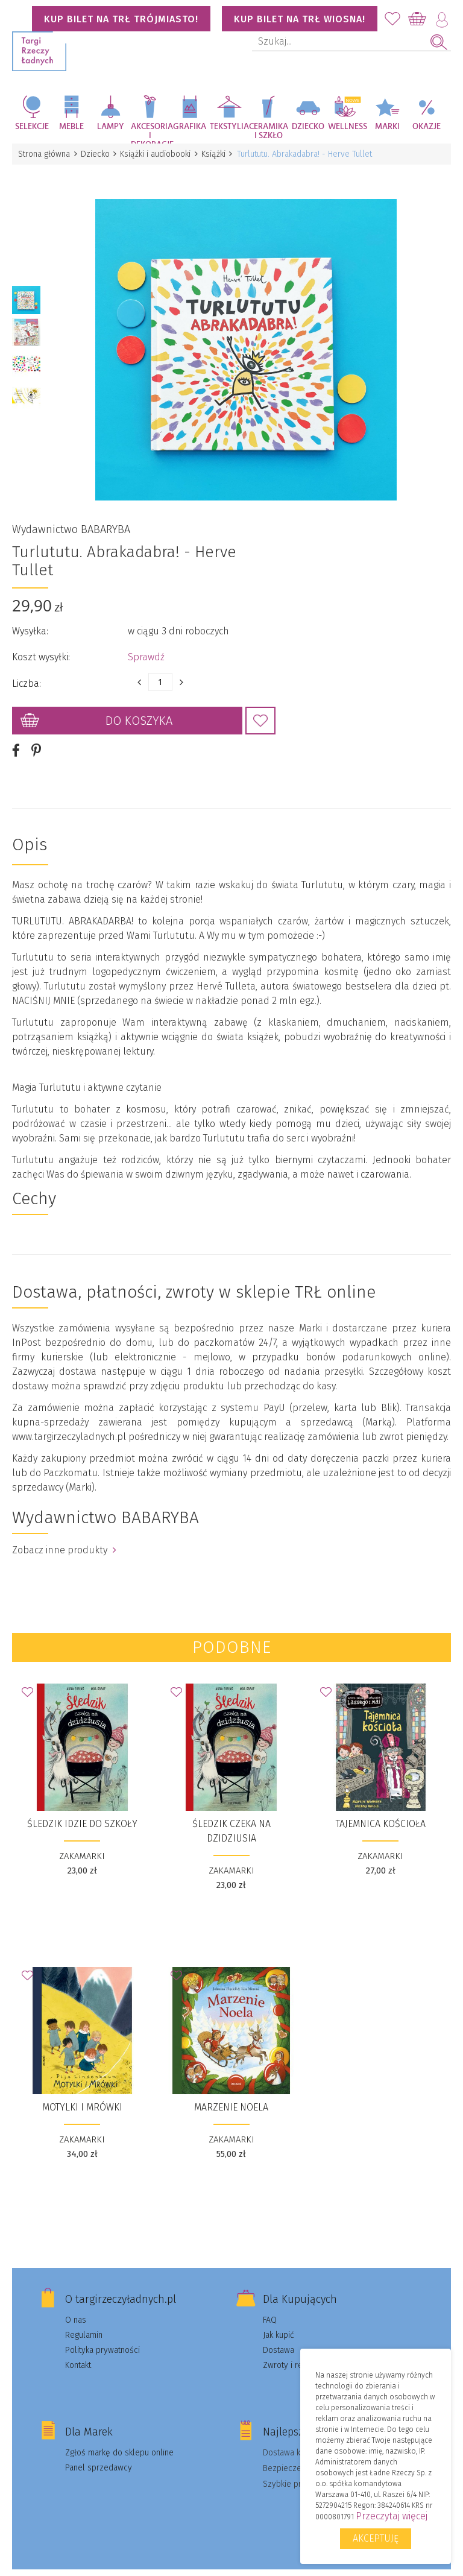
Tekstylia (229, 126)
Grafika (189, 126)
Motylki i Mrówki (82, 2091)
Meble (71, 126)
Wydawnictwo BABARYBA (71, 513)
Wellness (347, 126)
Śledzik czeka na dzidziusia (231, 1815)
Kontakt (78, 2349)
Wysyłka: (30, 614)
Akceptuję (375, 2538)
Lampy (110, 126)
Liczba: (26, 667)
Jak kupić (278, 2319)
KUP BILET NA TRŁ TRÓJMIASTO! (121, 19)
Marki (387, 126)
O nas (75, 2304)
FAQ (270, 2304)
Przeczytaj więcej (391, 2516)
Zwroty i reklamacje (299, 2349)
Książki (221, 154)
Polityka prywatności (102, 2334)
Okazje (426, 126)
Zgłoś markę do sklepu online (119, 2436)
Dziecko (308, 126)
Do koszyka (139, 704)
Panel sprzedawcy (98, 2451)
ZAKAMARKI (82, 1839)
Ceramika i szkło (268, 131)
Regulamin (83, 2319)
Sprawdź (146, 640)
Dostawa (278, 2334)
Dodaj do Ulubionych (260, 704)
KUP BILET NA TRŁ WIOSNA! (299, 19)
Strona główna (45, 154)
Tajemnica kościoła (381, 1807)
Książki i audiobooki (160, 154)
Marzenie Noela (231, 2091)
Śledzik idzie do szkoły (82, 1807)
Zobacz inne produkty (64, 1533)
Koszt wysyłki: (41, 640)
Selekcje (32, 126)
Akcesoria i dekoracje (151, 133)
